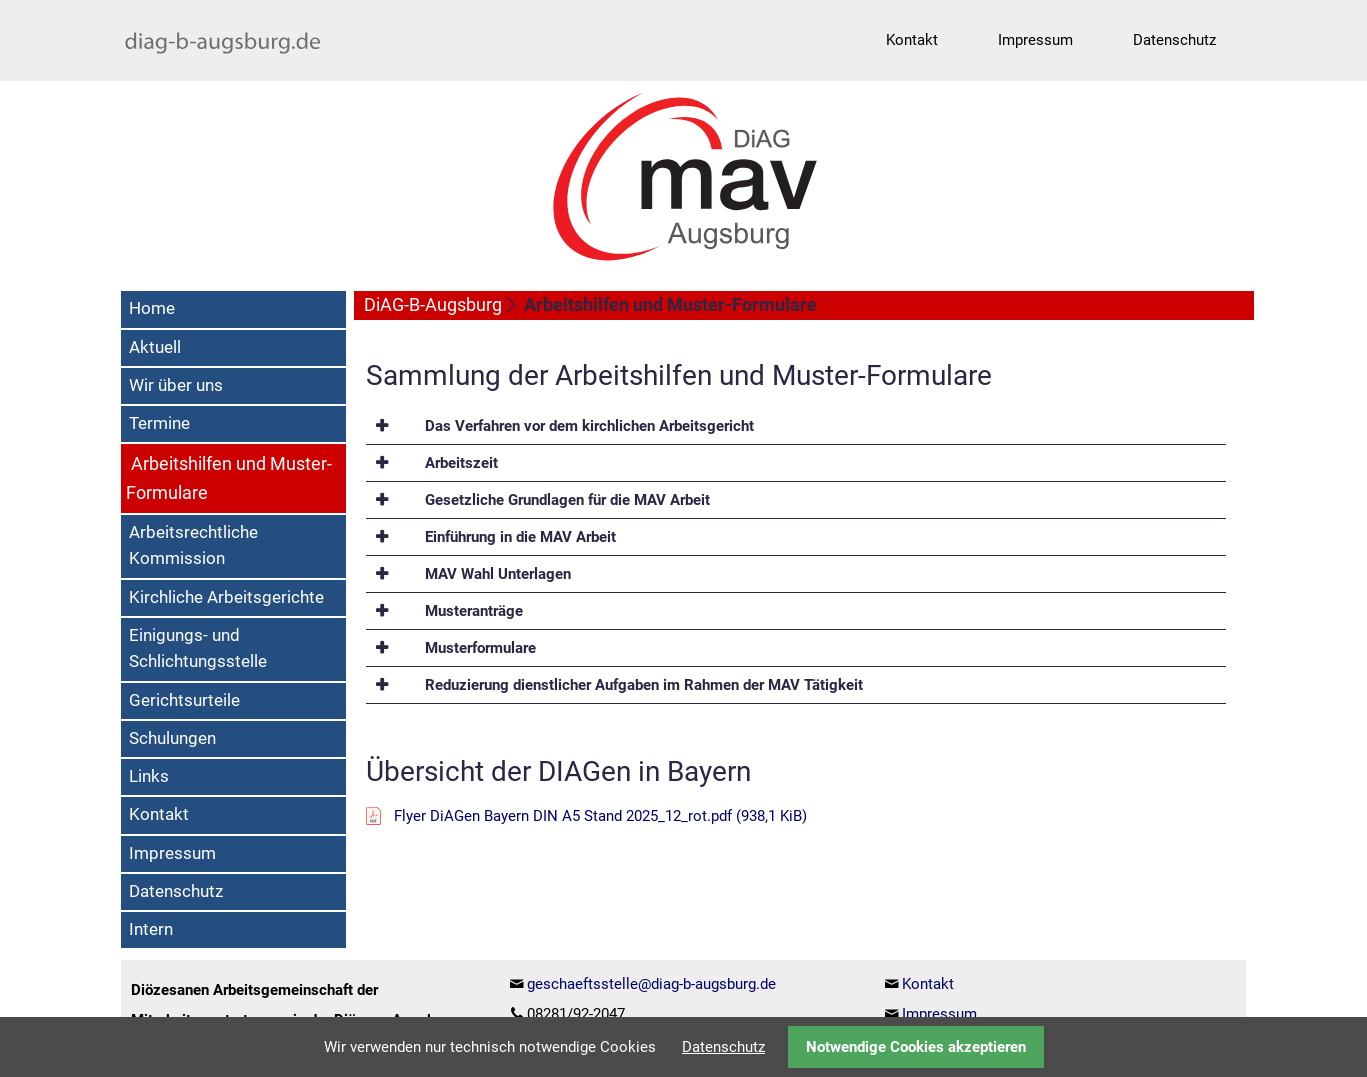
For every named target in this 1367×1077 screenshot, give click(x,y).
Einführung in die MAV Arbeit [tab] (518, 537)
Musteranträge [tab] (472, 611)
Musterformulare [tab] (478, 648)
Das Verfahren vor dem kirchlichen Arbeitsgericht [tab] (587, 426)
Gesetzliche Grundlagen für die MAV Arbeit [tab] (565, 500)
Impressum (939, 1014)
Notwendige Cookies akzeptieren (916, 1047)
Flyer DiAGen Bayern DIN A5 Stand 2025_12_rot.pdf (600, 816)
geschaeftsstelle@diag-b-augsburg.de (651, 984)
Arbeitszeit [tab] (459, 463)
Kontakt (928, 984)
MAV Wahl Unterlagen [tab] (496, 574)
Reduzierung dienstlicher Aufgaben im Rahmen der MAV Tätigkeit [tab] (642, 685)
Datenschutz (723, 1047)
